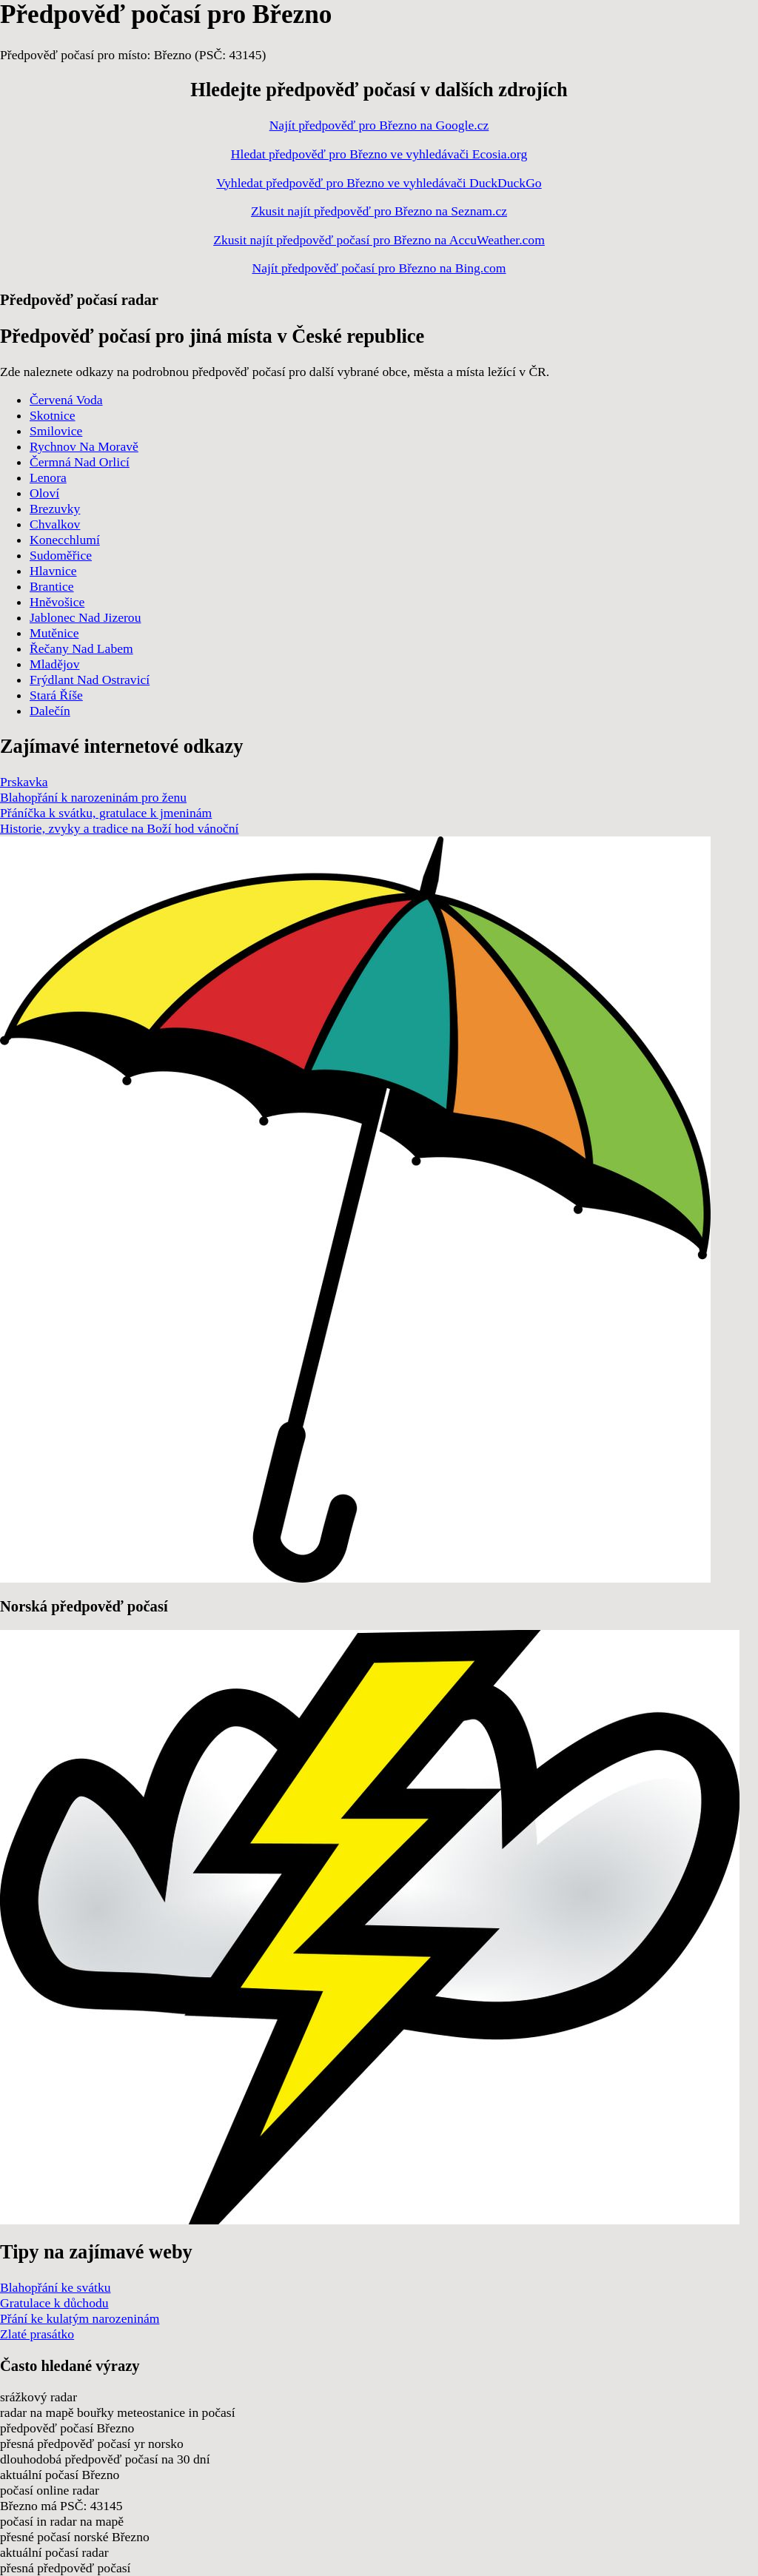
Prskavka (24, 781)
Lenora (48, 477)
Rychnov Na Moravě (84, 446)
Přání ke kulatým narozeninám (79, 2318)
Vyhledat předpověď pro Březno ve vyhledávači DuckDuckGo (378, 182)
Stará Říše (56, 695)
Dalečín (50, 710)
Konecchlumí (65, 539)
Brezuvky (55, 508)
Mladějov (54, 664)
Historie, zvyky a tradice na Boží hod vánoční (119, 828)
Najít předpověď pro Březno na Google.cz (379, 125)
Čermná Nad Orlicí (80, 462)
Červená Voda (66, 399)
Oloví (44, 493)
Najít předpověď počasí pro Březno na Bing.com (379, 268)
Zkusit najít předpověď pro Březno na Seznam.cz (379, 211)
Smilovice (56, 430)
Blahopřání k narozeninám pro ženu (93, 797)
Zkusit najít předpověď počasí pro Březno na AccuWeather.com (379, 239)
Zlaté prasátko (37, 2334)
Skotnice (53, 415)
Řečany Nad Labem (81, 648)
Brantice (52, 586)
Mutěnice (54, 632)
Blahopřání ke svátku (55, 2287)
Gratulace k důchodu (54, 2302)
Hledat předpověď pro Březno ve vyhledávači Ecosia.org (379, 154)
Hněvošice (57, 601)
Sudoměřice (61, 555)
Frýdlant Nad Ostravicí (90, 679)
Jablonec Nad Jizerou (85, 617)
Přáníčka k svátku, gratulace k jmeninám (106, 812)
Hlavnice (53, 570)
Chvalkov (55, 524)
